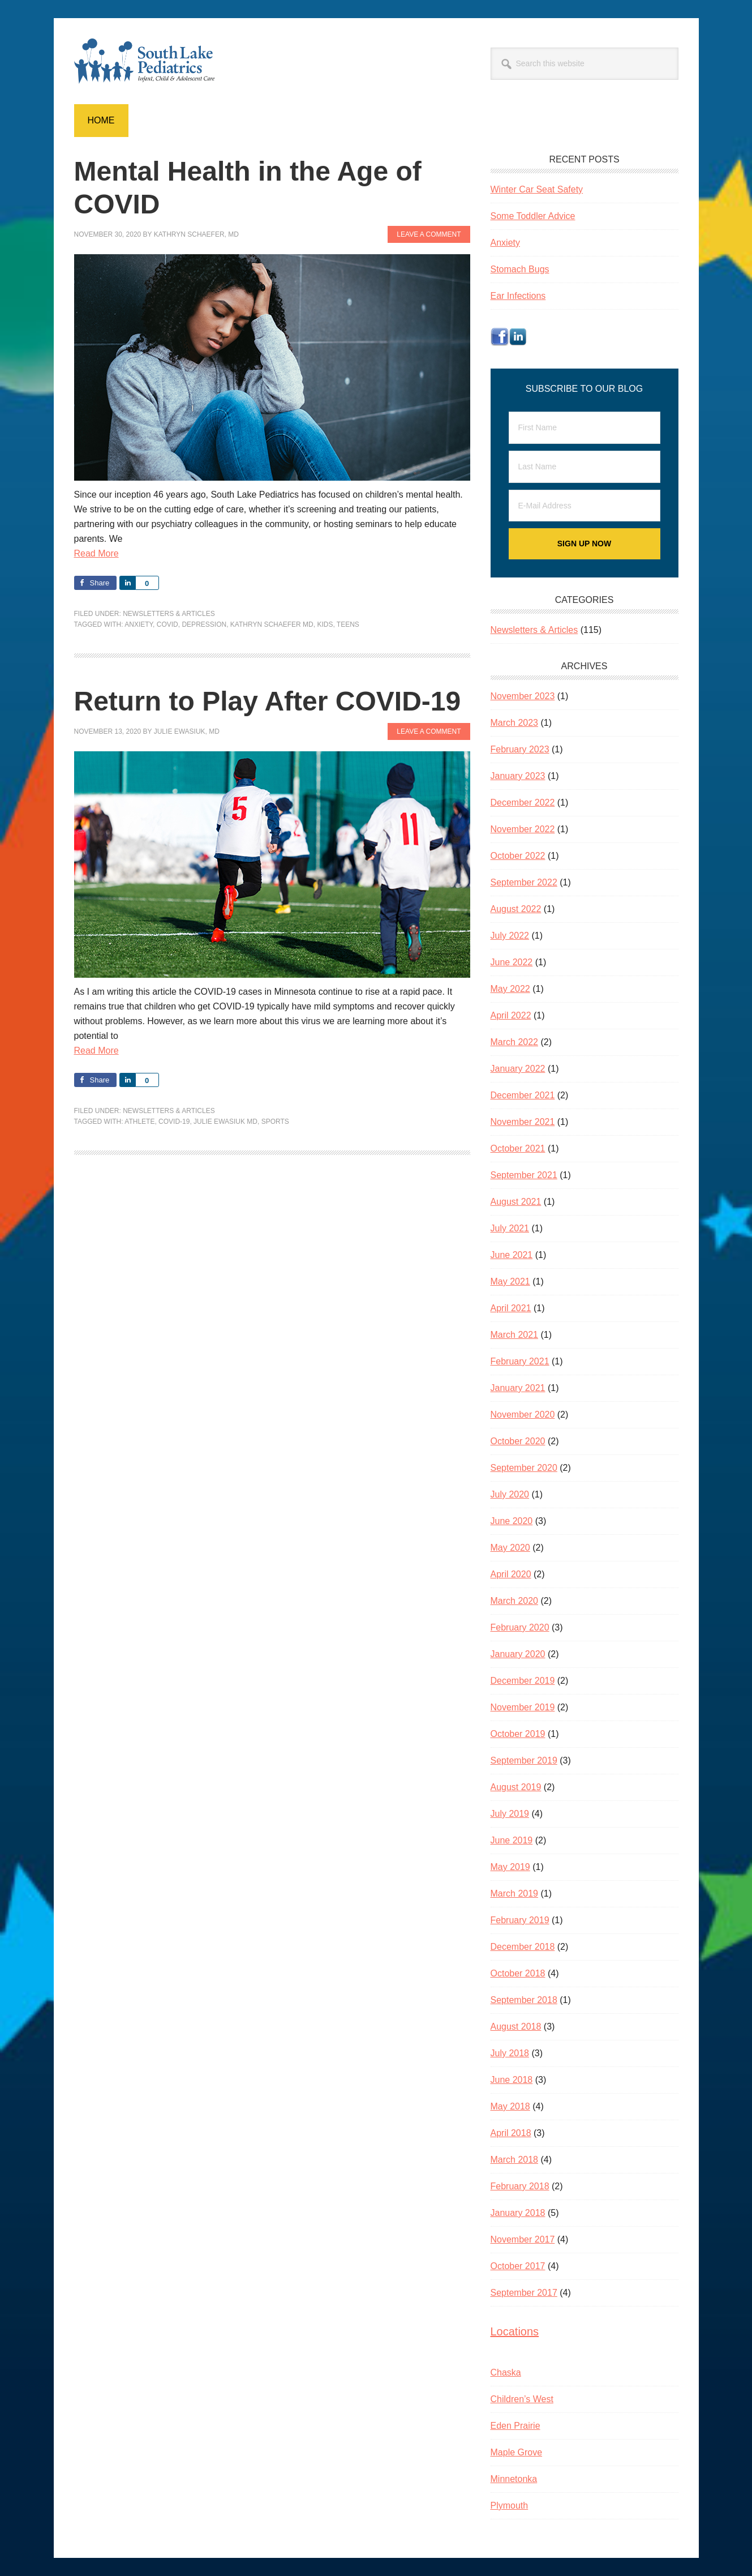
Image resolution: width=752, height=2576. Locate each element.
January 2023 (518, 776)
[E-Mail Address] (584, 506)
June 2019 (512, 1840)
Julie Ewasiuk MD (225, 1122)
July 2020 (510, 1494)
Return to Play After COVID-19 (267, 701)
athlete (139, 1122)
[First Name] (584, 428)
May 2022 (510, 989)
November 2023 (523, 696)
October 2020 (518, 1441)
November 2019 (523, 1707)
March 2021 (515, 1335)
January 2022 (518, 1068)
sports (275, 1122)
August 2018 (516, 2026)
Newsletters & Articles (169, 614)
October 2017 (518, 2266)
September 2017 (524, 2292)
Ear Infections (518, 296)
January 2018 (518, 2213)
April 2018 (511, 2133)
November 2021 (523, 1122)
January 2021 (518, 1388)
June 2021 (512, 1255)
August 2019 (516, 1787)
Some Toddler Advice (533, 216)
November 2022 (523, 829)
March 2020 (515, 1601)
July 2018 (510, 2053)
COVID (167, 624)
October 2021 (518, 1148)
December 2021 (523, 1095)
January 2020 (518, 1654)
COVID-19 (174, 1122)
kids (325, 624)
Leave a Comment (429, 234)
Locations (515, 2331)
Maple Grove (517, 2452)
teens (348, 624)
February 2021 (520, 1361)
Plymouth (509, 2505)
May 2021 (510, 1281)
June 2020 (512, 1521)
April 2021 (511, 1308)
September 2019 (524, 1760)
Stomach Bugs (520, 269)
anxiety (138, 624)
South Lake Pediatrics (150, 61)
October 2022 (518, 856)
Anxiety (505, 242)
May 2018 (510, 2106)
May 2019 (510, 1867)
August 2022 (516, 909)
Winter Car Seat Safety (537, 189)
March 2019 (515, 1893)
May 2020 (510, 1547)
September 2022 (524, 882)
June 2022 (512, 962)
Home (101, 120)
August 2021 (516, 1201)
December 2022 (523, 802)
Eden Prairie (515, 2425)
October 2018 (518, 1973)
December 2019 (523, 1680)
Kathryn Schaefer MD (271, 624)
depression (204, 624)
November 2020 (523, 1414)
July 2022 (510, 935)
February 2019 (520, 1920)
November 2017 (523, 2239)
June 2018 (512, 2080)
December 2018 (523, 1947)
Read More (96, 553)
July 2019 (510, 1813)
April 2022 (511, 1015)
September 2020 (524, 1468)
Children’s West (522, 2399)
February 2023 (520, 749)
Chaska (506, 2372)
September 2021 (524, 1175)
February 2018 (520, 2186)
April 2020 (511, 1574)
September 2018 (524, 2000)
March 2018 (515, 2159)
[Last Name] (584, 467)
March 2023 (515, 723)
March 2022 (515, 1042)
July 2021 (510, 1228)
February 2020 (520, 1627)
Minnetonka (514, 2479)
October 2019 (518, 1734)
